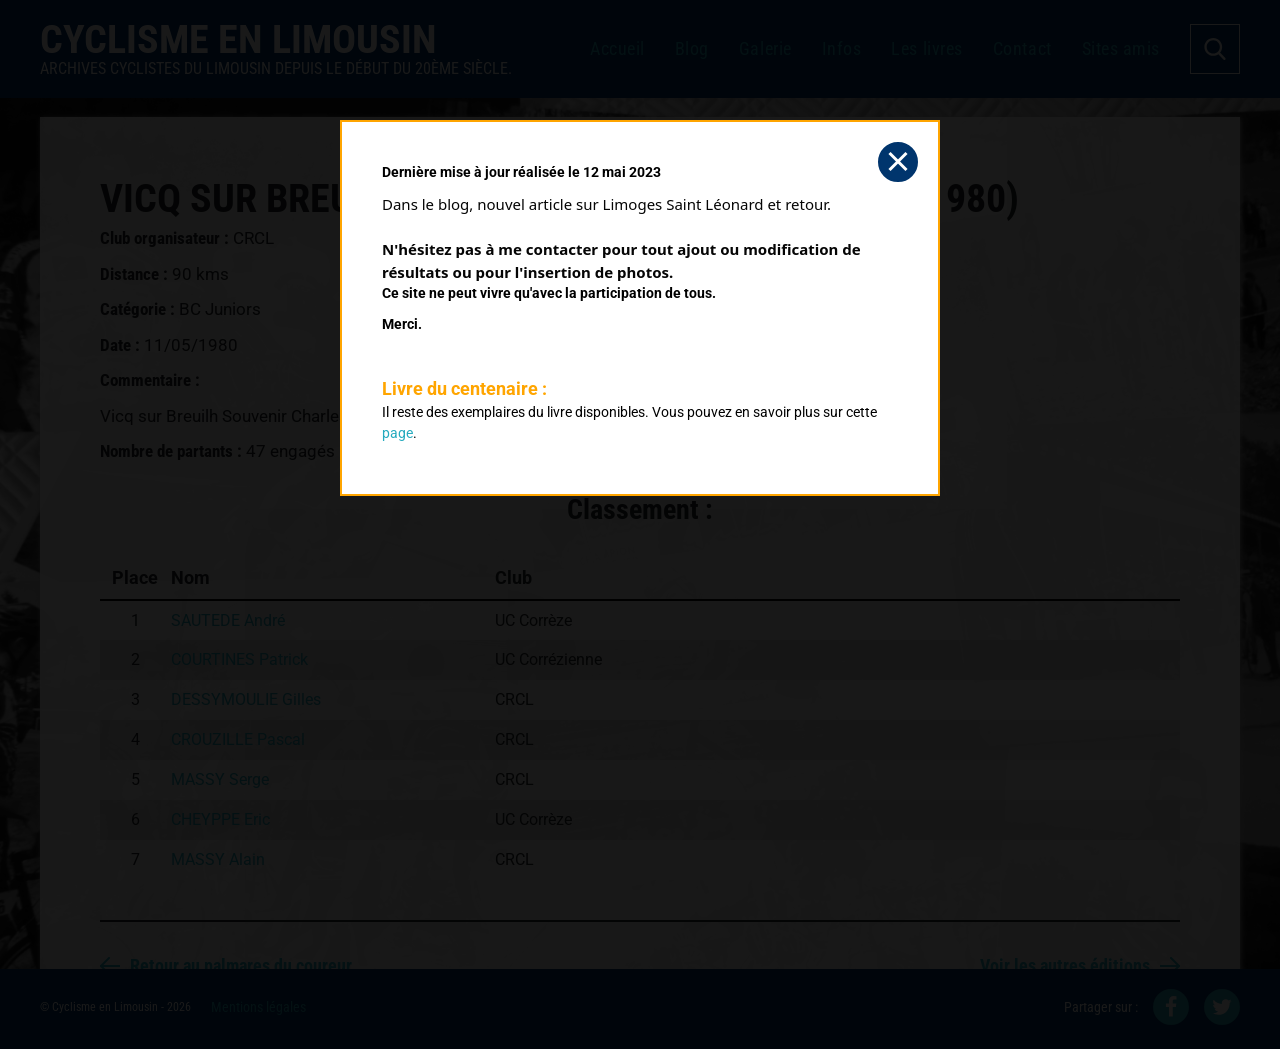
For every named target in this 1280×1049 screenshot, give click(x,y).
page (397, 433)
